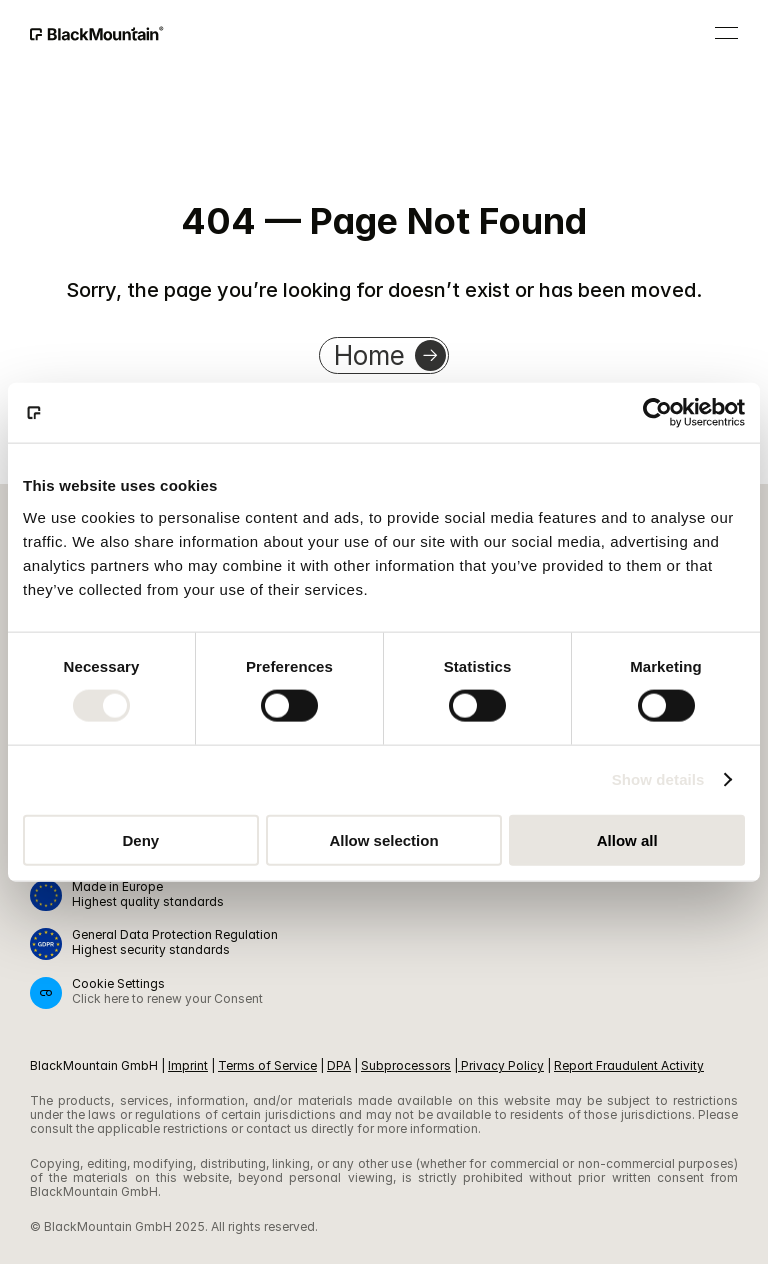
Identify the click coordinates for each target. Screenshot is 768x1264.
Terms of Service (267, 1065)
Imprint (188, 1065)
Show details (658, 779)
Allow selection (383, 839)
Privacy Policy (502, 1065)
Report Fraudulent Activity (629, 1065)
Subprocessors (406, 1065)
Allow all (627, 839)
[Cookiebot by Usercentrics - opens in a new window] (657, 413)
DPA (339, 1065)
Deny (140, 839)
